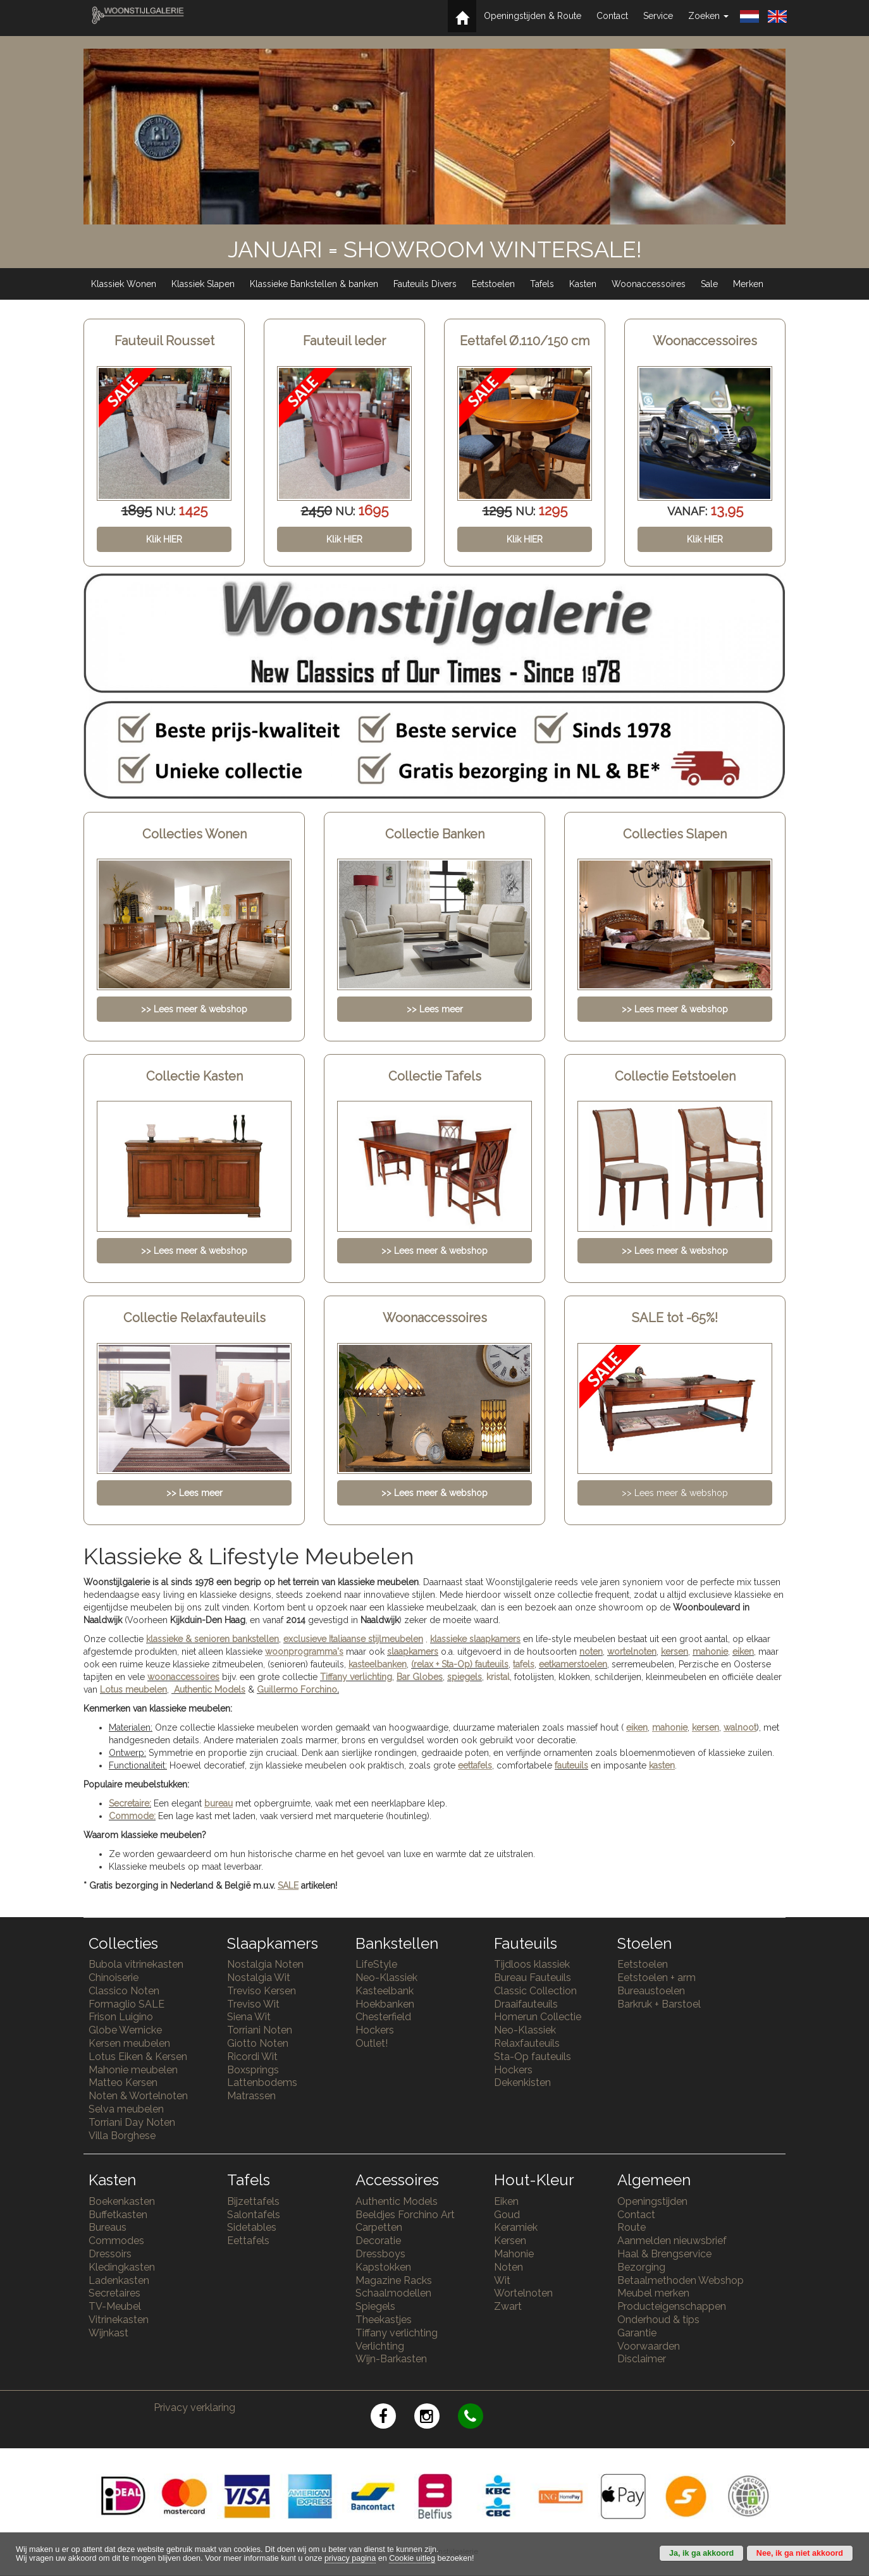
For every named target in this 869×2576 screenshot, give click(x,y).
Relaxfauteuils (527, 2043)
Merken (748, 284)
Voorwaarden (648, 2346)
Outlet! (371, 2043)
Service (658, 16)
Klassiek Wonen (123, 284)
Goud (507, 2215)
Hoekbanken (384, 2004)
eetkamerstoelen (573, 1664)
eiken (743, 1652)
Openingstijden (652, 2201)
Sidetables (251, 2227)
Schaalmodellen (393, 2293)
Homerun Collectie (537, 2017)
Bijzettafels (253, 2201)
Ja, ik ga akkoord (701, 2553)
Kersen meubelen (129, 2043)
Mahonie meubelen (133, 2070)
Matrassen (251, 2096)
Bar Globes (420, 1677)
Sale (709, 284)
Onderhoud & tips (658, 2320)
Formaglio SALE (126, 2004)
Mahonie (514, 2254)
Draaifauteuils (526, 2004)
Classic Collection (535, 1991)
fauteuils (571, 1765)
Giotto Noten (257, 2043)
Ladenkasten (119, 2280)
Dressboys (380, 2254)
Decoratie (378, 2241)
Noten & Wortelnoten (138, 2096)
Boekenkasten (122, 2201)
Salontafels (253, 2215)
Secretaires (114, 2293)
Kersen (510, 2241)
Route (631, 2227)
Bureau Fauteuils (532, 1978)
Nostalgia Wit (258, 1978)
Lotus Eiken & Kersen (138, 2057)
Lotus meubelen (133, 1689)
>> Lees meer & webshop (675, 1493)
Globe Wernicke (125, 2030)
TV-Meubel (115, 2306)
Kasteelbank (384, 1991)
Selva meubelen (126, 2109)
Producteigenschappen (671, 2306)
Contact (612, 16)
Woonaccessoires (649, 284)
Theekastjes (383, 2320)
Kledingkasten (122, 2267)
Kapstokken (383, 2267)
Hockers (374, 2030)
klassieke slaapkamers (475, 1639)
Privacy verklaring (194, 2407)
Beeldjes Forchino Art (405, 2215)
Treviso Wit (253, 2004)
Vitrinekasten (119, 2320)
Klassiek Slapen (203, 284)
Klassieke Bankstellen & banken (314, 284)
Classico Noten (124, 1991)
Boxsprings (253, 2070)
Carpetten (378, 2227)
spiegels (464, 1677)
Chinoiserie (114, 1978)
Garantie (636, 2333)
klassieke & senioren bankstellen (212, 1639)
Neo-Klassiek (386, 1978)
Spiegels (375, 2306)
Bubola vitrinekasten (136, 1964)
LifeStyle (376, 1964)
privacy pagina (350, 2558)
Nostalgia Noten (265, 1964)
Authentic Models (209, 1689)
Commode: (132, 1816)
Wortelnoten (523, 2293)
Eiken (506, 2201)
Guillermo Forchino (297, 1689)
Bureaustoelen (651, 1991)
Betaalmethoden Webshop (680, 2280)
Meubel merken (653, 2293)
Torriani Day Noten (132, 2122)
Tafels (542, 284)
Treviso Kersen (261, 1991)
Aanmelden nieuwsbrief (672, 2241)
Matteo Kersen (123, 2082)
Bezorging (641, 2267)
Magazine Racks (393, 2280)
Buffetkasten (118, 2215)
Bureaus (107, 2227)
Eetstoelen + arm (656, 1978)
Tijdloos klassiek (532, 1964)
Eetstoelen (493, 284)
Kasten (582, 284)
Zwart (508, 2306)
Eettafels (248, 2241)
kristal (498, 1677)
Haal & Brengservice (664, 2254)
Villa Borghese (122, 2136)
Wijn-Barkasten (391, 2359)
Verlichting (379, 2346)
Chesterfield (383, 2017)
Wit (502, 2280)
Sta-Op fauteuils (532, 2057)
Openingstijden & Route (532, 16)
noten (591, 1652)
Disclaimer (641, 2359)
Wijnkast (108, 2333)
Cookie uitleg (412, 2558)
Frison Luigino (121, 2017)
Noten (508, 2267)
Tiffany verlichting (396, 2333)
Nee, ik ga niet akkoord (799, 2553)
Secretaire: (130, 1803)
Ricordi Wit (252, 2057)
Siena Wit (249, 2017)
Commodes (116, 2241)
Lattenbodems (262, 2082)
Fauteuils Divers (425, 284)
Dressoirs (110, 2254)
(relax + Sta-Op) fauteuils (459, 1664)
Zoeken (708, 16)
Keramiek (516, 2227)
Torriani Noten (259, 2030)
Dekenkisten (522, 2082)
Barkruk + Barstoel (659, 2004)
